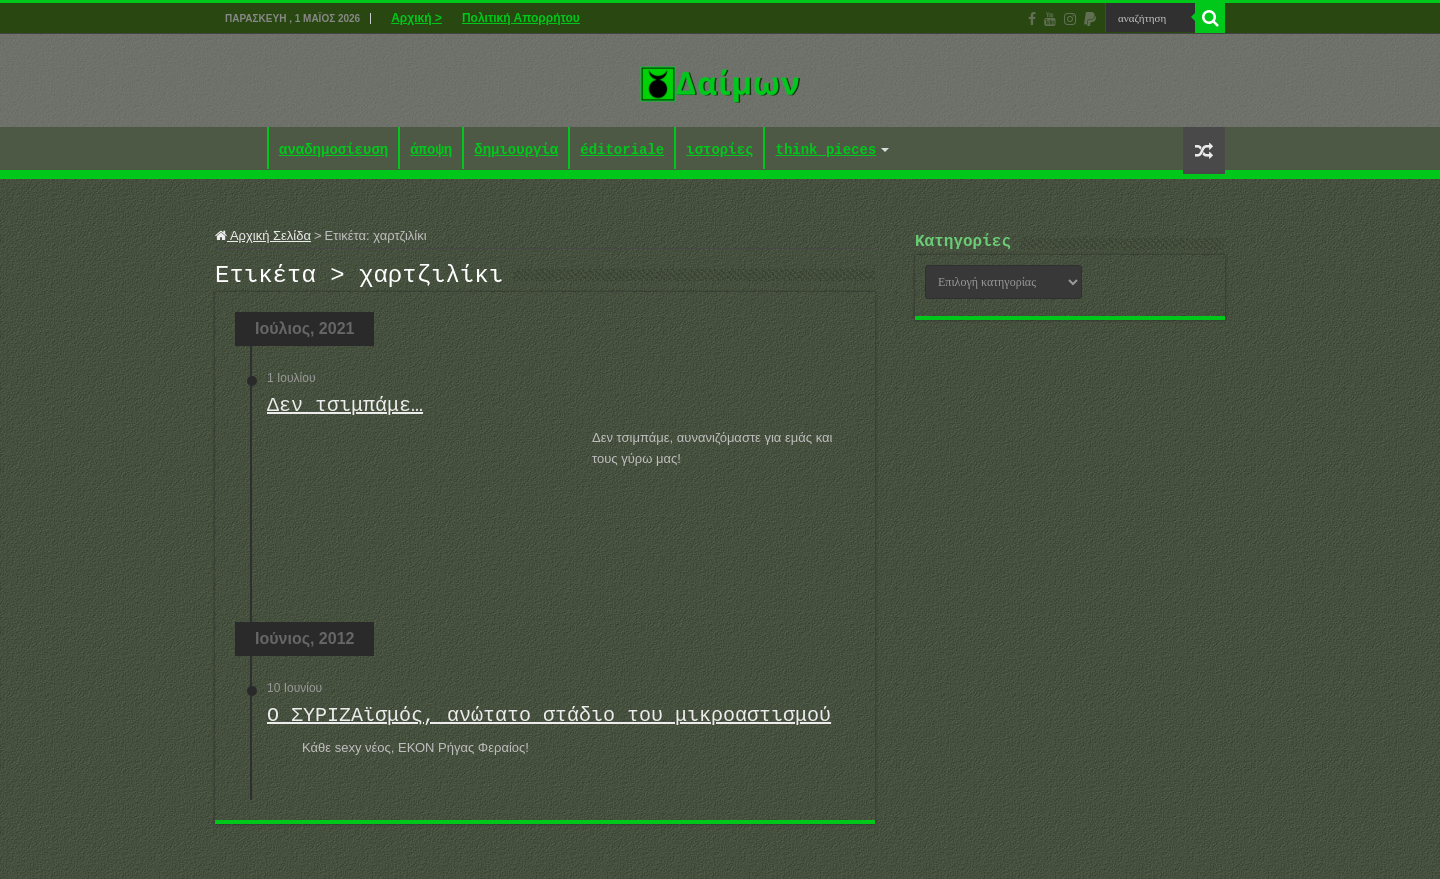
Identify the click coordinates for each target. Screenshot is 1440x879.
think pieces (825, 150)
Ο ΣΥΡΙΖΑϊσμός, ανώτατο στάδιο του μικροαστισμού (549, 721)
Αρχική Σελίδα (263, 235)
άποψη (431, 150)
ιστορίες (719, 150)
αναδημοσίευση (333, 150)
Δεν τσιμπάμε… (345, 411)
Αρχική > (416, 18)
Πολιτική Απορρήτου (521, 18)
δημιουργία (516, 150)
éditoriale (622, 150)
